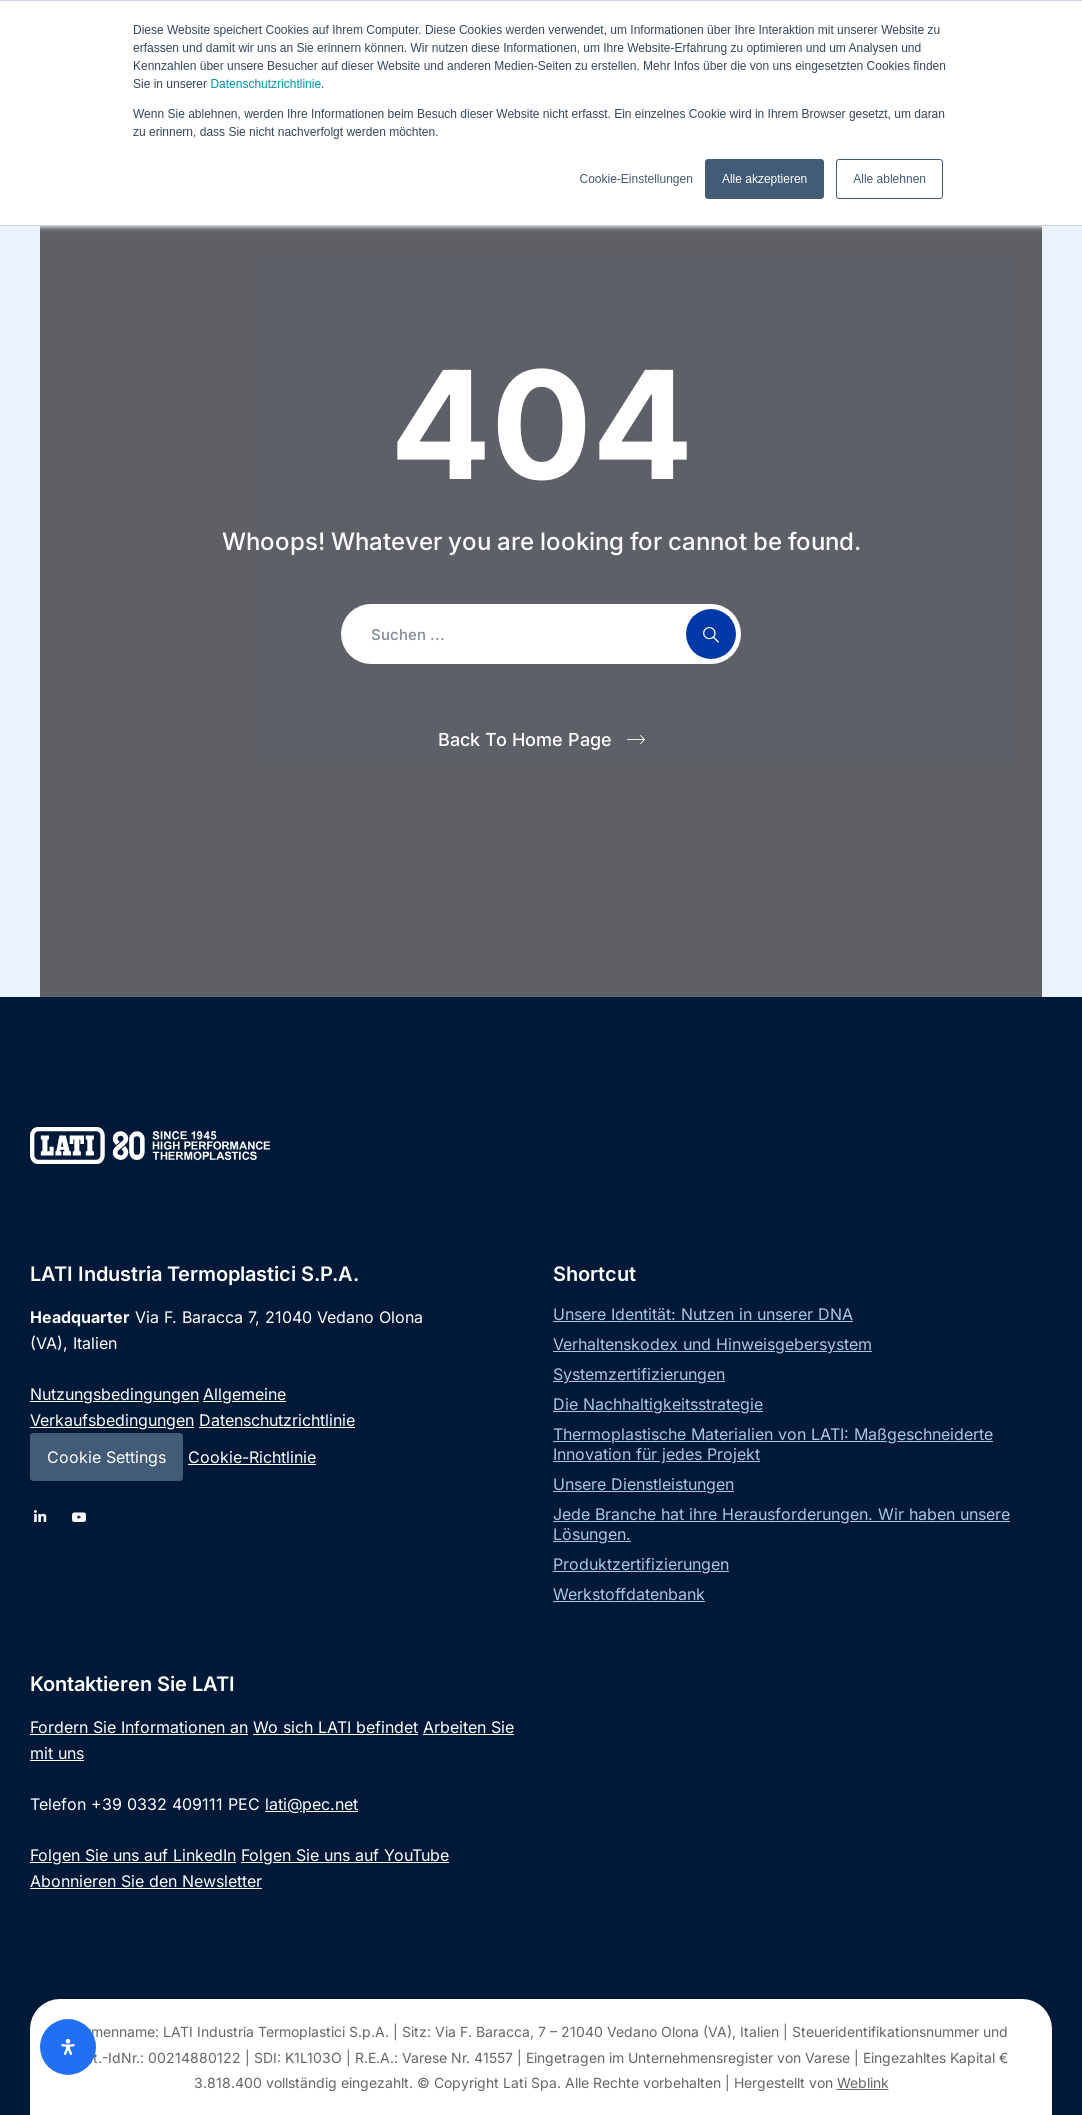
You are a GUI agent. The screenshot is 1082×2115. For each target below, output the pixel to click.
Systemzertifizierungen (639, 1374)
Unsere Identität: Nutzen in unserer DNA (703, 1314)
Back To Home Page (525, 739)
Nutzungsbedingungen (114, 1394)
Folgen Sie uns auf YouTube (345, 1855)
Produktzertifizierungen (641, 1564)
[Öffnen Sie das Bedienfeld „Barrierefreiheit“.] (68, 2047)
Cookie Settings (106, 1457)
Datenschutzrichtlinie (265, 84)
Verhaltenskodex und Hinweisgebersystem (712, 1344)
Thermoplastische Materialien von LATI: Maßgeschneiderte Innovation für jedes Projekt (773, 1444)
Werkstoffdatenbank (629, 1594)
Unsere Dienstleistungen (643, 1484)
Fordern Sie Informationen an (139, 1727)
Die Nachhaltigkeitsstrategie (658, 1404)
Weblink (863, 2082)
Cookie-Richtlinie (252, 1457)
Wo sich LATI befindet (335, 1727)
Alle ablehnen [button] (889, 179)
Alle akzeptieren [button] (764, 179)
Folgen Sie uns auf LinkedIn (133, 1855)
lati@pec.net (311, 1804)
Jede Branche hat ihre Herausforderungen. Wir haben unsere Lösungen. (781, 1524)
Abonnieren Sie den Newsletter (146, 1881)
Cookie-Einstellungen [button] (635, 179)
